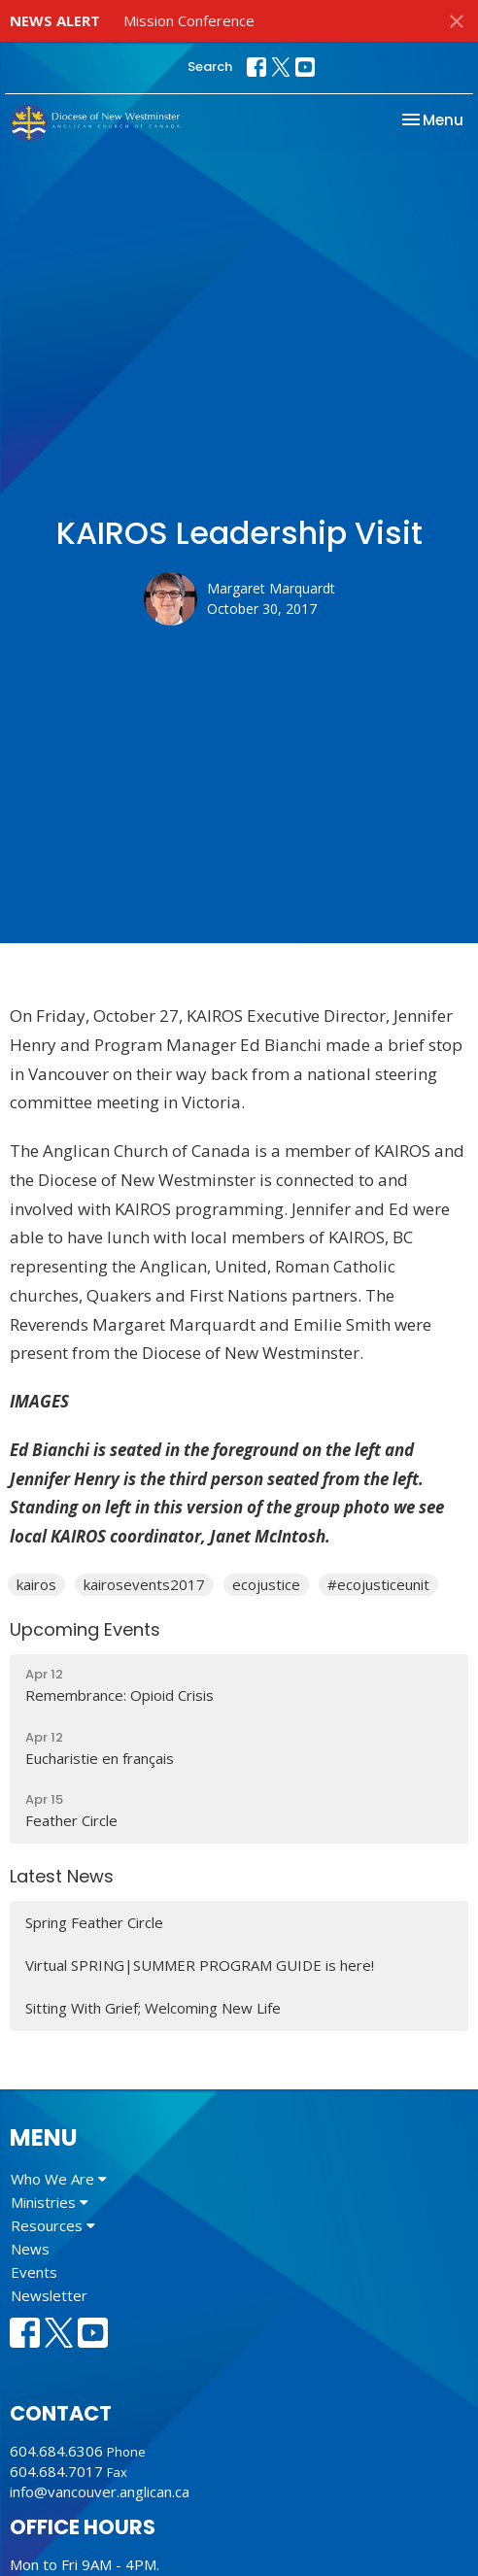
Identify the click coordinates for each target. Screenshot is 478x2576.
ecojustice (266, 1584)
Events (34, 2272)
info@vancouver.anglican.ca (99, 2491)
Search (210, 66)
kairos (36, 1584)
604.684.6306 (56, 2450)
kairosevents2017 (144, 1584)
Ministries (49, 2202)
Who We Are (59, 2178)
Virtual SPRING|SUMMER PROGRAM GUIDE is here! (199, 1965)
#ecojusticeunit (378, 1584)
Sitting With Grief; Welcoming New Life (153, 2007)
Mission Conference (189, 20)
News (30, 2248)
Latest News (62, 1876)
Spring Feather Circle (94, 1922)
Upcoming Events (85, 1629)
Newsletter (49, 2295)
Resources (53, 2225)
